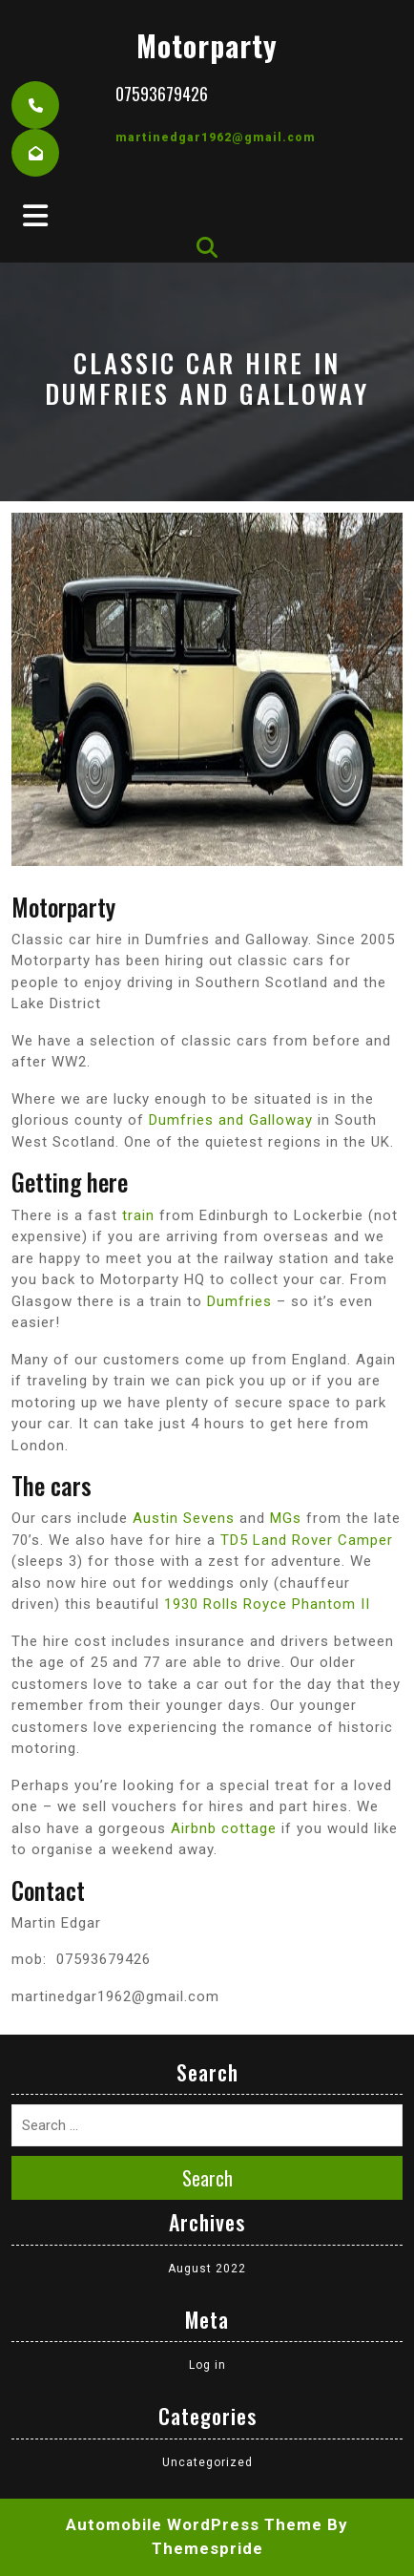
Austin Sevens (184, 1518)
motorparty (207, 45)
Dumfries (239, 1301)
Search (207, 2178)
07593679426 (161, 93)
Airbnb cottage (224, 1828)
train (138, 1215)
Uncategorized (207, 2462)
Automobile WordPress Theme (194, 2524)
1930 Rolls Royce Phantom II (267, 1604)
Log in (207, 2365)
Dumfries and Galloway (231, 1120)
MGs (285, 1518)
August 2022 (207, 2268)
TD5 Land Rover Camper (306, 1540)
